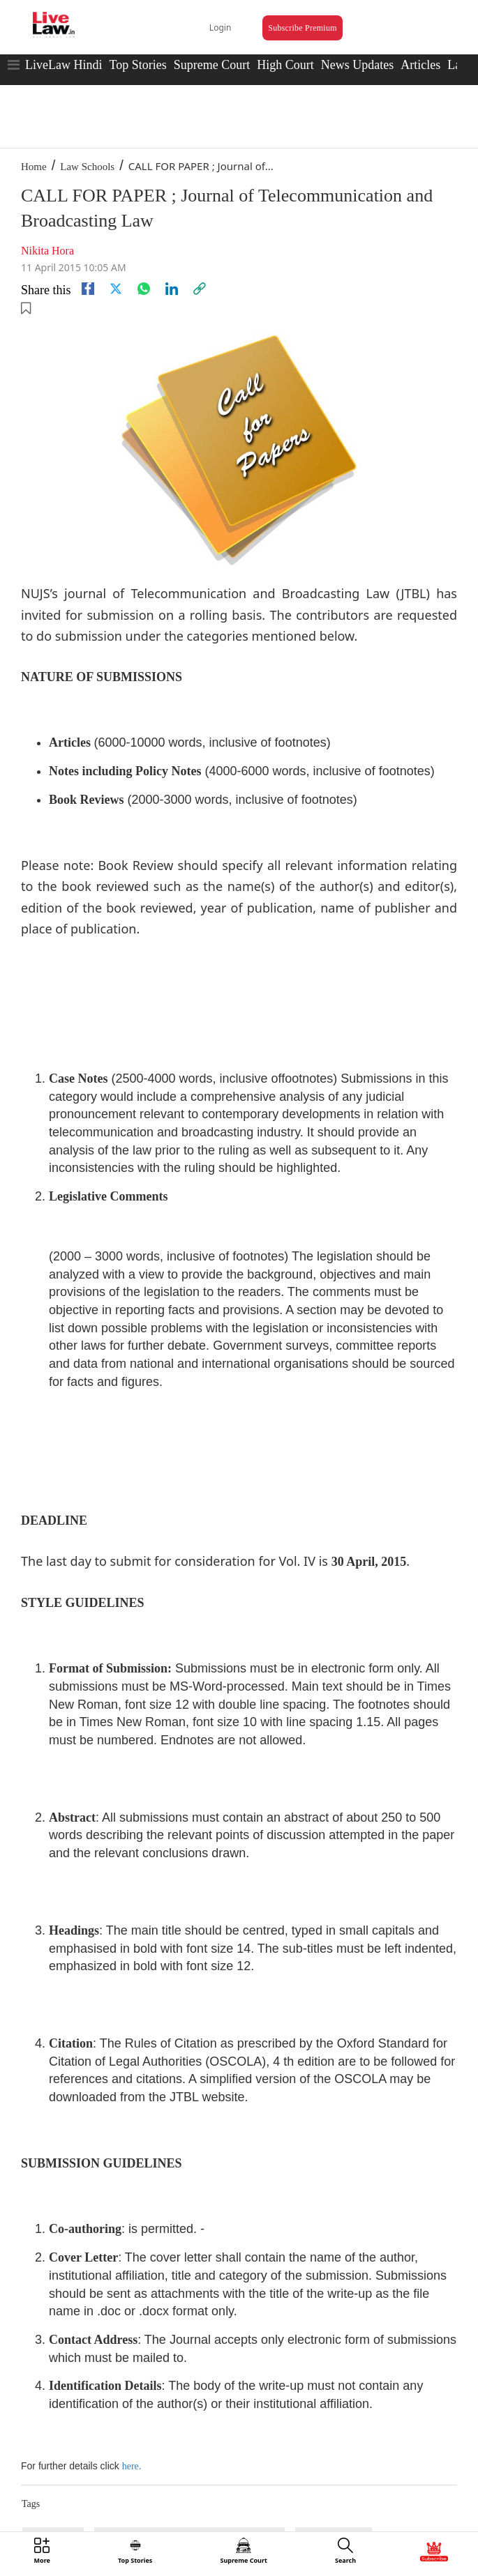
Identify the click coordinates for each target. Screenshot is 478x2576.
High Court (285, 65)
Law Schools (87, 166)
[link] (199, 288)
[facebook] (88, 288)
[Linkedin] (171, 288)
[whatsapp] (143, 288)
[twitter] (116, 288)
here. (132, 2466)
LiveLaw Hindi (63, 65)
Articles (420, 65)
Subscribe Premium (302, 28)
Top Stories (137, 65)
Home (34, 166)
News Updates (357, 65)
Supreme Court (212, 65)
